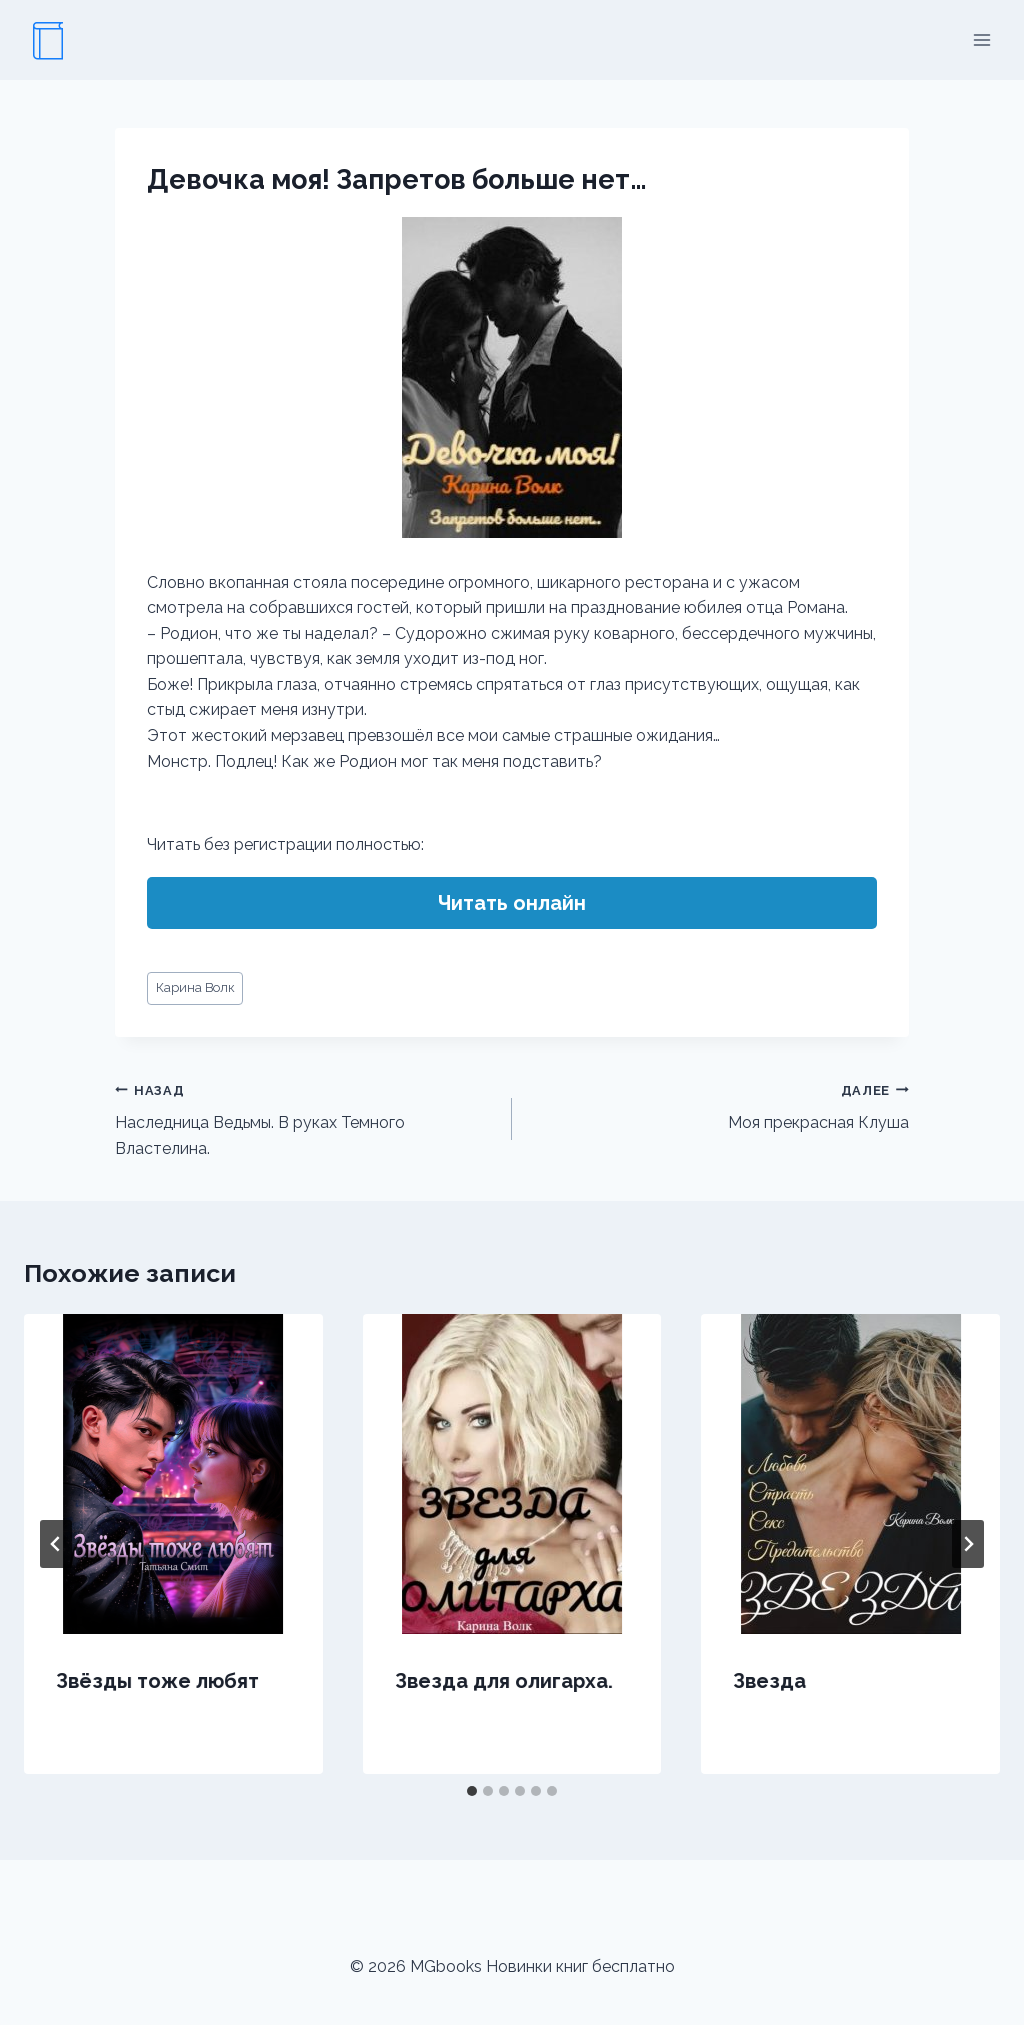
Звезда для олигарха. (504, 1681)
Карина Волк (195, 987)
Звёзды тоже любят (157, 1681)
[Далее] (968, 1544)
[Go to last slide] (56, 1544)
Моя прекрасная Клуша (718, 1105)
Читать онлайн (512, 903)
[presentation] (173, 1474)
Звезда (769, 1681)
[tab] (472, 1791)
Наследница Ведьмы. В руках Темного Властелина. (305, 1117)
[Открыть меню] (981, 39)
